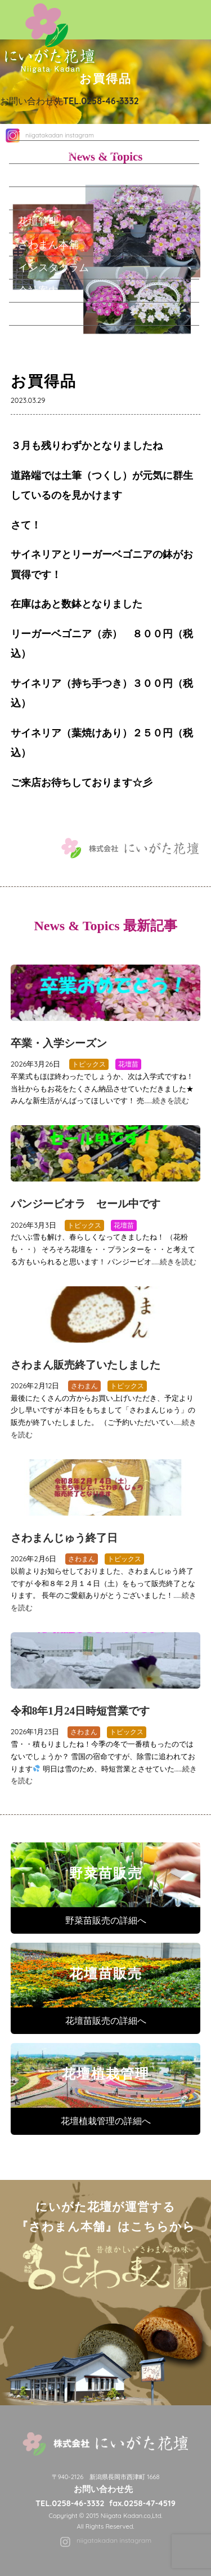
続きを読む (170, 1100)
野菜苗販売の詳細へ (105, 1920)
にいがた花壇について (68, 151)
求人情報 (38, 313)
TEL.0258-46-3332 (70, 2503)
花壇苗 (33, 198)
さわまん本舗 (48, 244)
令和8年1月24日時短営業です (80, 1711)
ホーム (33, 128)
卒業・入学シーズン (59, 1043)
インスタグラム (53, 267)
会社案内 (38, 290)
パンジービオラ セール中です (85, 1204)
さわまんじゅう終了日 (64, 1538)
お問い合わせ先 (69, 100)
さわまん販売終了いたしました (85, 1365)
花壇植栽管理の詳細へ (106, 2120)
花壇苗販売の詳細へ (105, 2020)
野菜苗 (33, 174)
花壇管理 (38, 221)
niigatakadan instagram (114, 2540)
